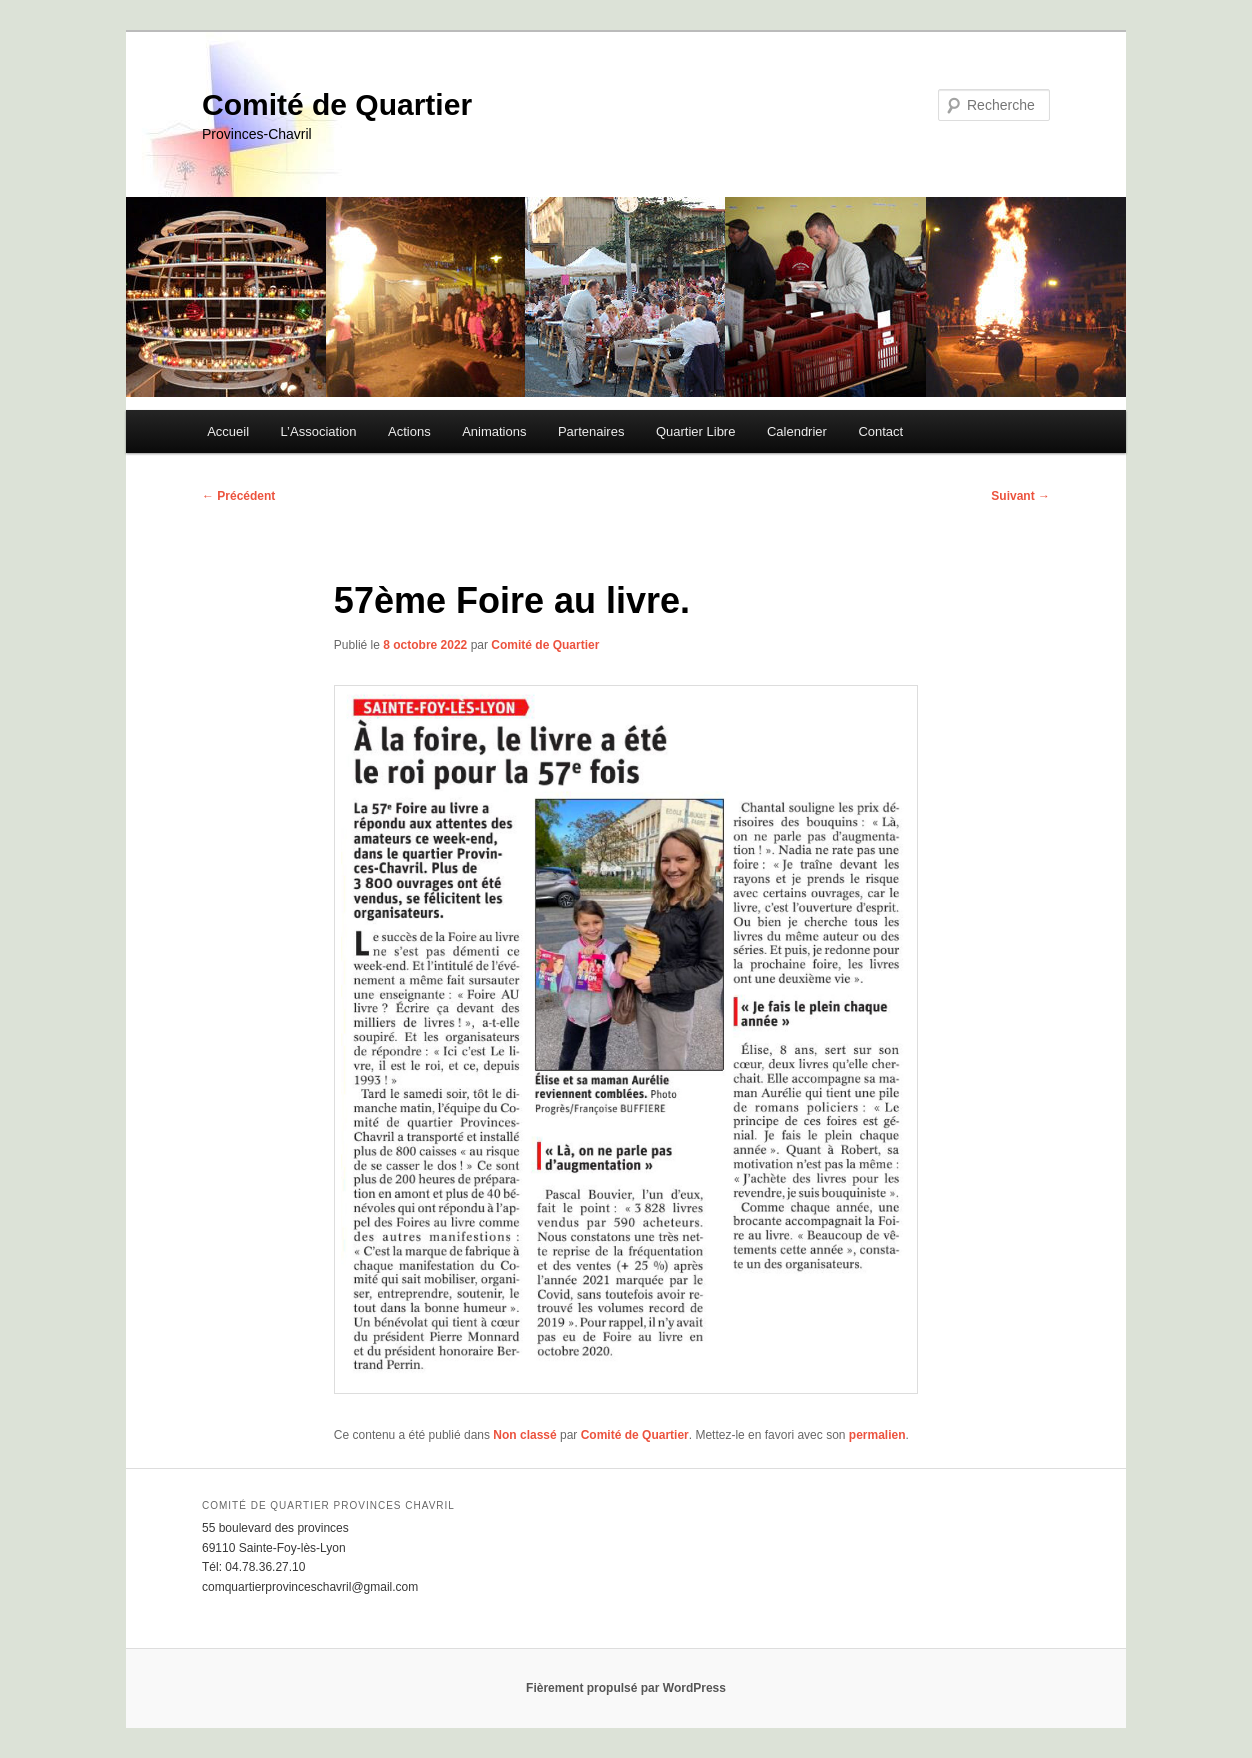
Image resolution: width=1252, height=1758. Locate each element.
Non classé (524, 1435)
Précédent (238, 496)
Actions (409, 431)
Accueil (228, 431)
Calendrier (797, 431)
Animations (494, 431)
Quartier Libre (695, 431)
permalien (877, 1435)
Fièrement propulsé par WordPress (626, 1688)
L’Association (319, 431)
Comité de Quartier (337, 104)
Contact (880, 431)
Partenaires (591, 431)
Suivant (1020, 496)
